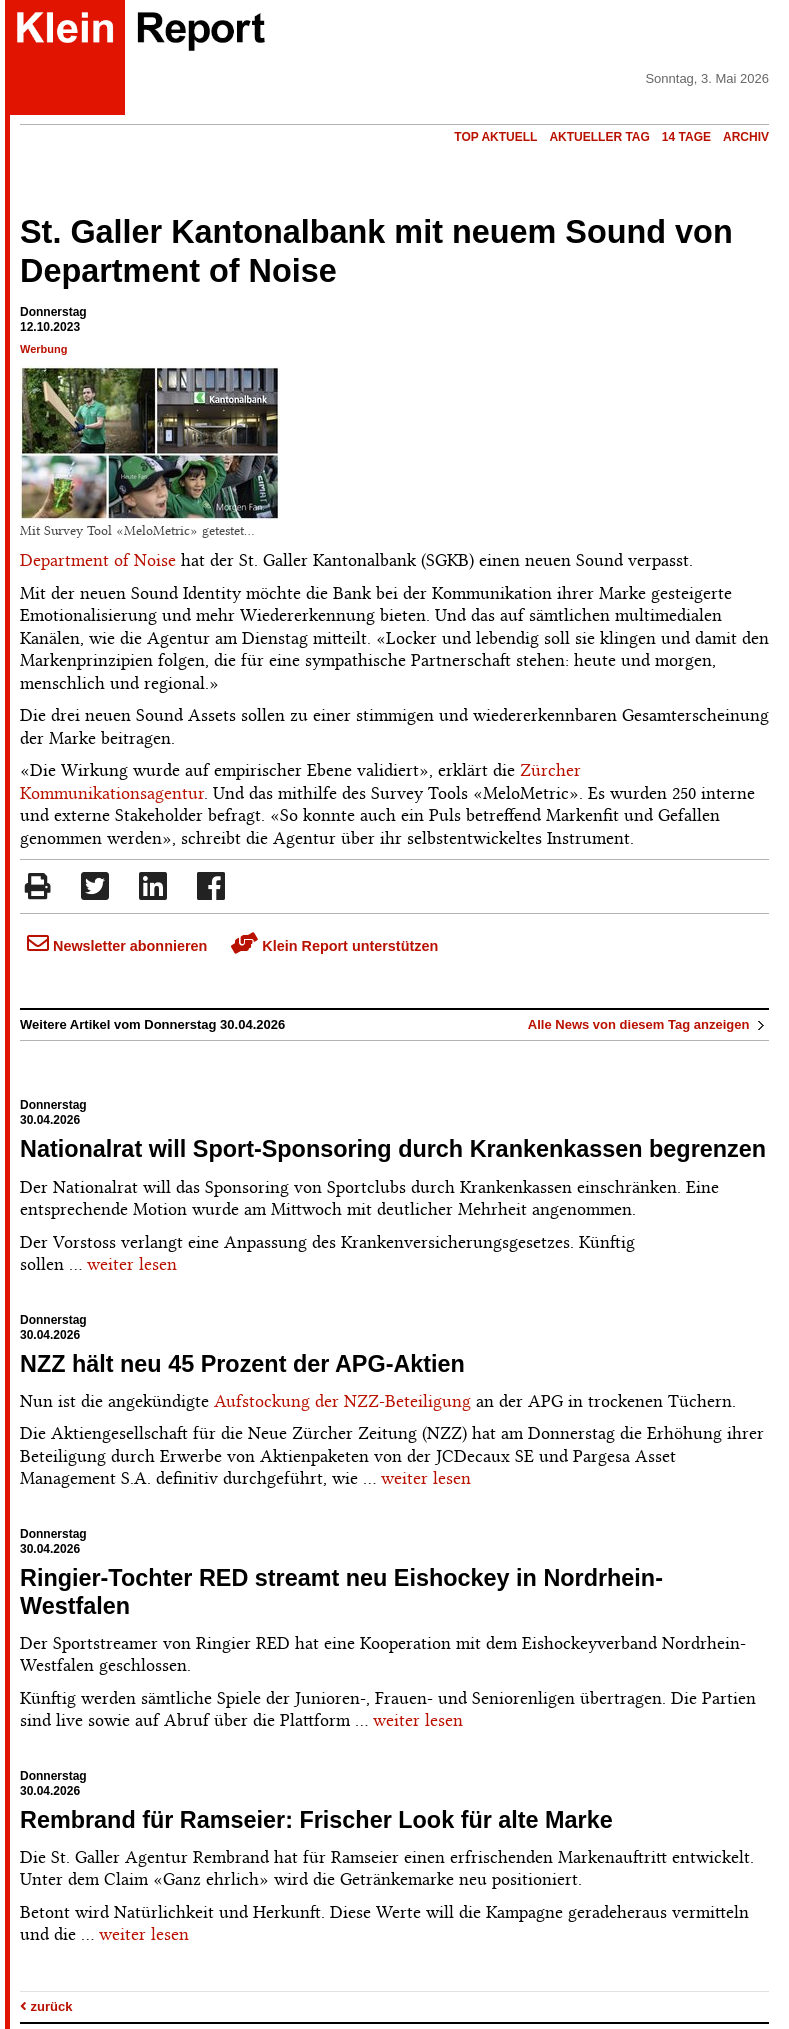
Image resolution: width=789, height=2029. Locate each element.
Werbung (43, 349)
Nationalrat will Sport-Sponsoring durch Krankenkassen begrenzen (393, 1149)
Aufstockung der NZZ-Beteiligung (342, 1401)
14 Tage (686, 137)
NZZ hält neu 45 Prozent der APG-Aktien (242, 1364)
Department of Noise (98, 560)
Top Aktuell (495, 137)
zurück (46, 2006)
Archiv (746, 137)
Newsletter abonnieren (117, 946)
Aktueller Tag (599, 137)
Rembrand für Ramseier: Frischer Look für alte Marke (316, 1820)
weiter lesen (132, 1264)
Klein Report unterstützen (334, 946)
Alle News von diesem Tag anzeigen (648, 1024)
